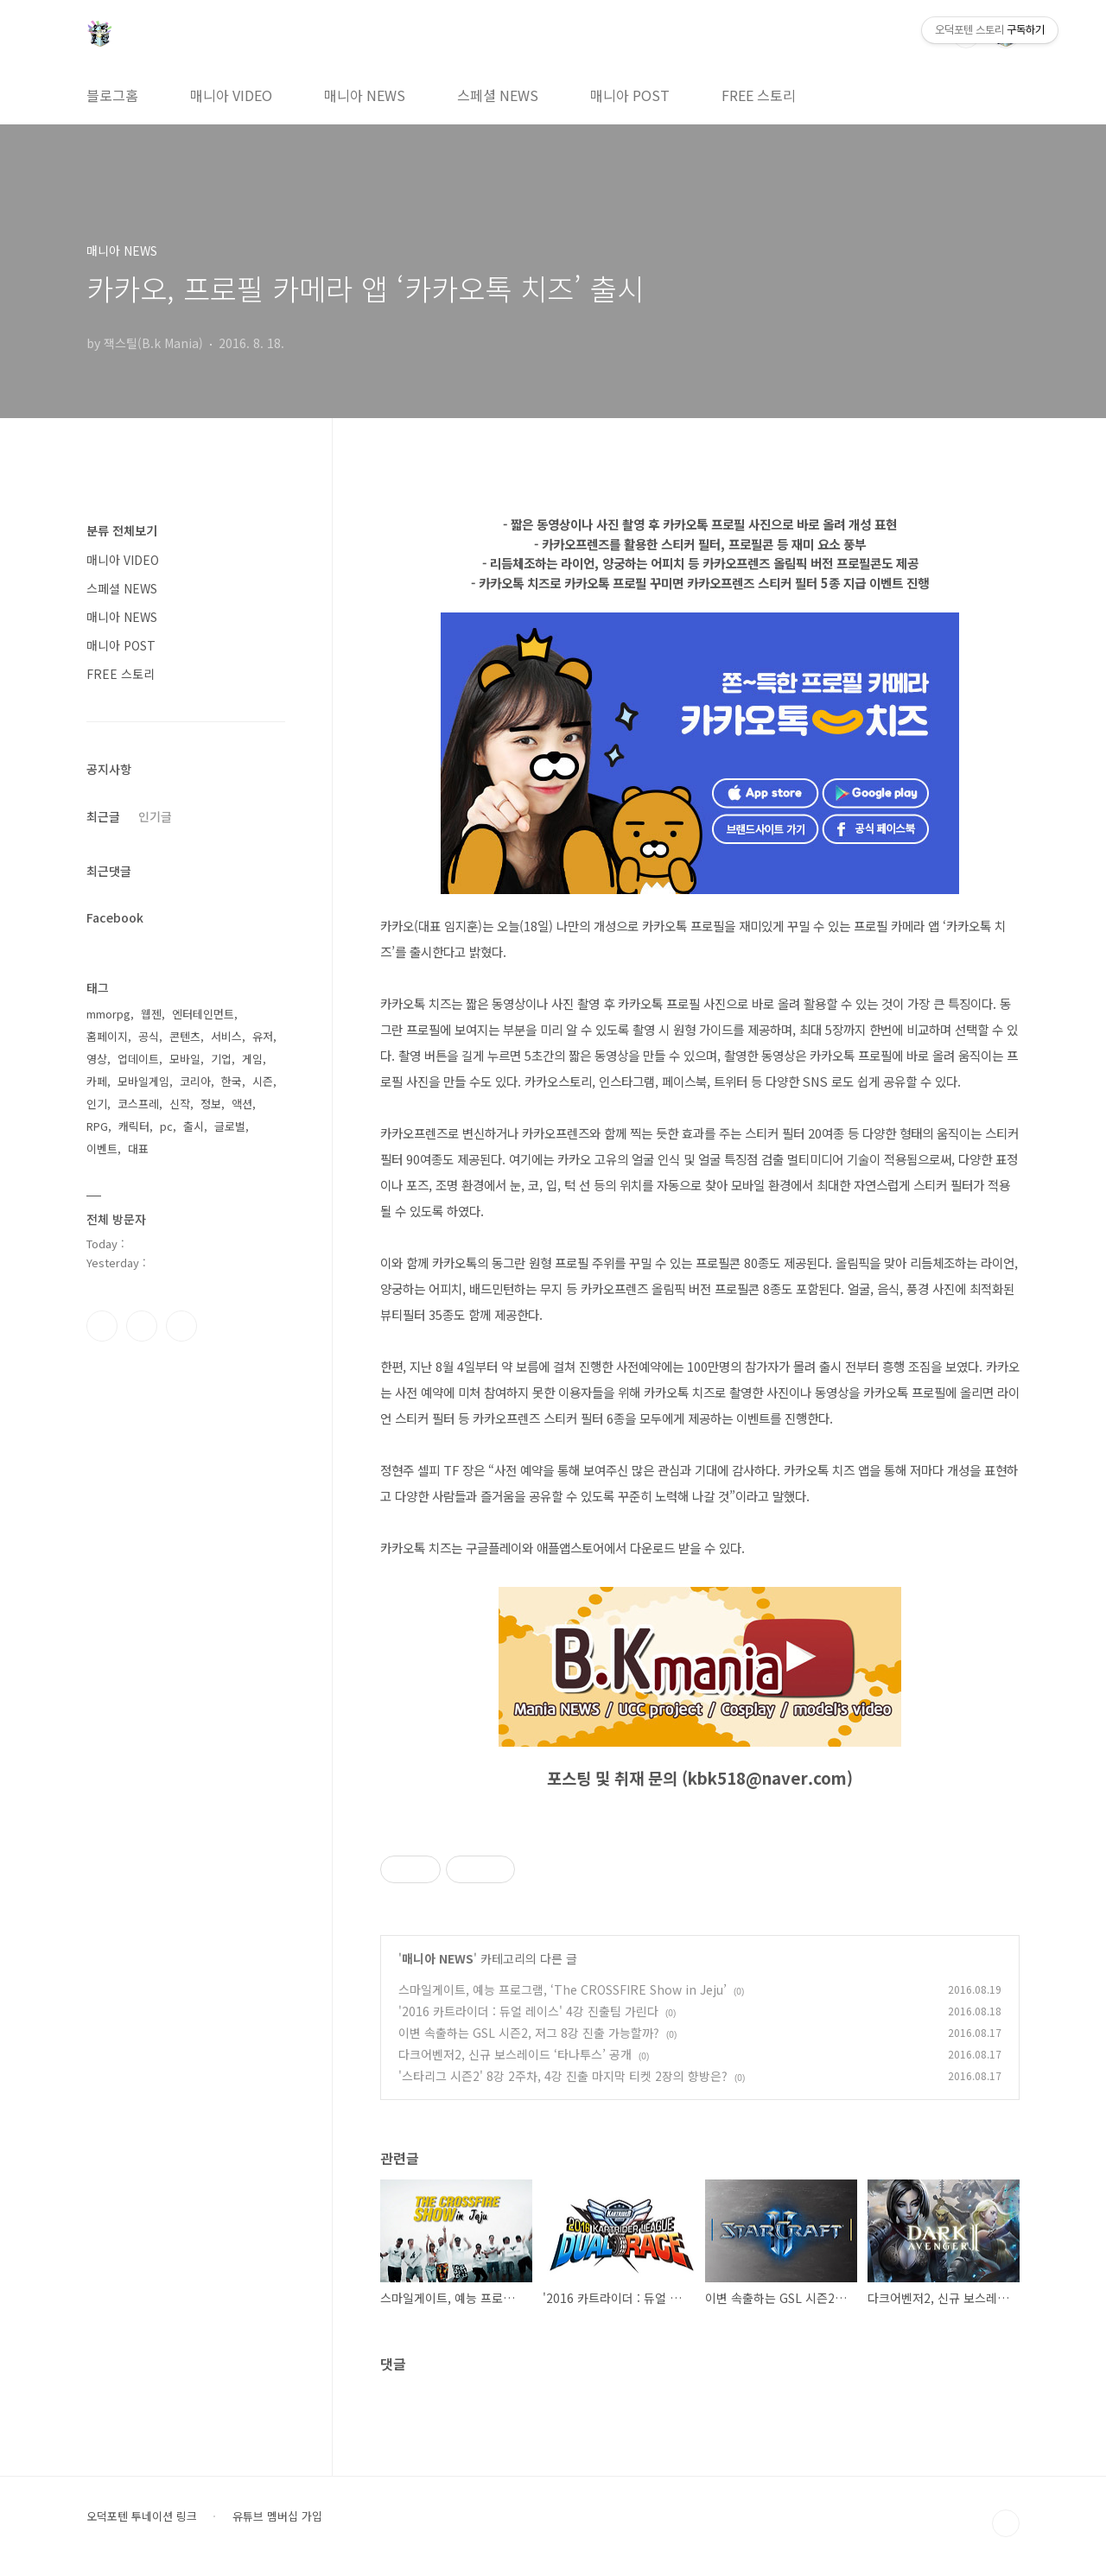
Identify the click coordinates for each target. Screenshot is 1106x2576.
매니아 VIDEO (231, 95)
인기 (96, 1103)
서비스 (226, 1036)
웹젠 (151, 1014)
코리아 (195, 1081)
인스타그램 (141, 1326)
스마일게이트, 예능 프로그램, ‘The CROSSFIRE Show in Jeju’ (562, 1989)
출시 (193, 1126)
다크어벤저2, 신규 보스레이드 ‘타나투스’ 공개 (515, 2054)
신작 (179, 1103)
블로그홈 (112, 95)
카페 (96, 1081)
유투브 (181, 1326)
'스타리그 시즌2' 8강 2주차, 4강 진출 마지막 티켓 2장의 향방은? (563, 2075)
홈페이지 (107, 1036)
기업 (221, 1058)
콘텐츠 (184, 1036)
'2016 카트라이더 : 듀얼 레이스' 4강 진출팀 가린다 (528, 2011)
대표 (138, 1148)
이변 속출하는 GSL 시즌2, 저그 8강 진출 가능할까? (528, 2032)
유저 (262, 1036)
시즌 (262, 1081)
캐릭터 (133, 1126)
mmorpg (108, 1014)
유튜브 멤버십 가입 (277, 2516)
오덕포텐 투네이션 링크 (141, 2516)
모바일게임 (143, 1081)
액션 (242, 1103)
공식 (148, 1036)
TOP (1006, 2523)
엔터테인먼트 (203, 1014)
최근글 (103, 816)
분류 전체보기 (121, 530)
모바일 (184, 1058)
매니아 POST (630, 95)
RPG (97, 1126)
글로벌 (229, 1126)
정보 (210, 1103)
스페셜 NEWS (497, 95)
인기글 (155, 816)
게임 (252, 1058)
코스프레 (138, 1103)
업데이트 (138, 1058)
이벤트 (102, 1148)
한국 (231, 1081)
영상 (96, 1058)
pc (166, 1126)
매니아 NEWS (364, 95)
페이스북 (102, 1326)
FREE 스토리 (758, 95)
